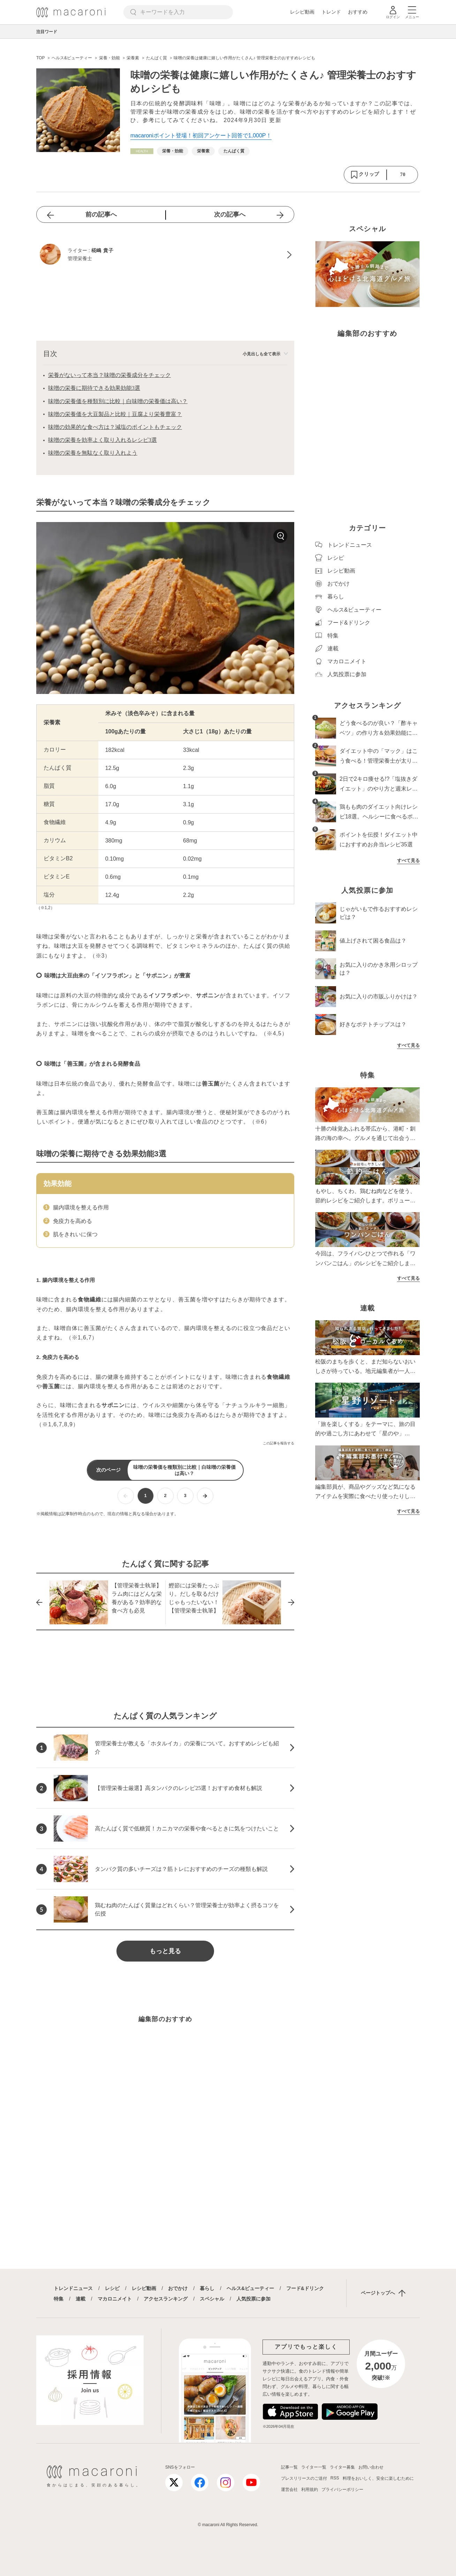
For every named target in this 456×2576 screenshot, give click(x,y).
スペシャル (212, 2299)
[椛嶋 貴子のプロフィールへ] (165, 255)
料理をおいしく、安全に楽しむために (378, 2478)
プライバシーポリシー (342, 2489)
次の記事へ (229, 214)
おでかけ (178, 2288)
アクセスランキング (166, 2299)
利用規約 (309, 2489)
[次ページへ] (205, 1496)
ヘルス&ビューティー (250, 2288)
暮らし (207, 2288)
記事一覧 (289, 2467)
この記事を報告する (278, 1443)
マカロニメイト (115, 2299)
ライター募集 (342, 2467)
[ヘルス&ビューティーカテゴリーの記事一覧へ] (141, 151)
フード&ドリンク (305, 2288)
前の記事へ (101, 214)
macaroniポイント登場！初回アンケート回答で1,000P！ (201, 135)
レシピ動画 (302, 12)
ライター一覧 (313, 2467)
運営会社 (289, 2489)
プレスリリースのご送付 (304, 2478)
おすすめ (357, 12)
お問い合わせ (370, 2467)
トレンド (331, 12)
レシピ (112, 2288)
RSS (334, 2478)
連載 (80, 2299)
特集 (58, 2299)
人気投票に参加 (253, 2299)
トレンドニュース (73, 2288)
